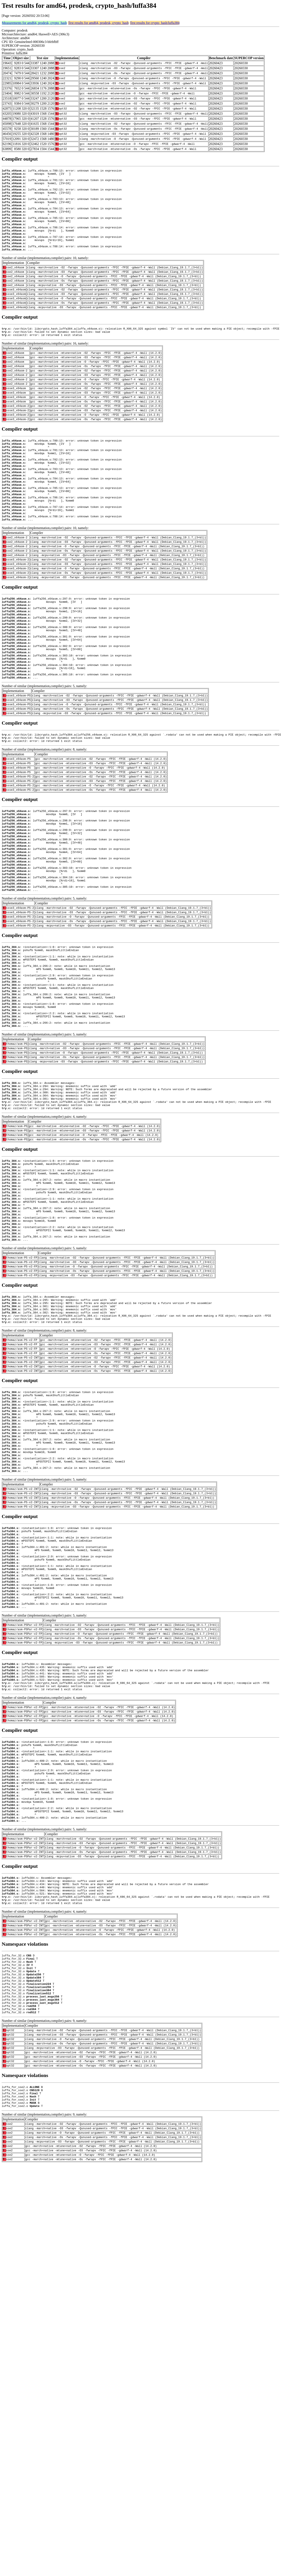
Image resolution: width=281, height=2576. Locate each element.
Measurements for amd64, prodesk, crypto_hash (34, 23)
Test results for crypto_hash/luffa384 (154, 23)
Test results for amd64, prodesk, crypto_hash (98, 23)
